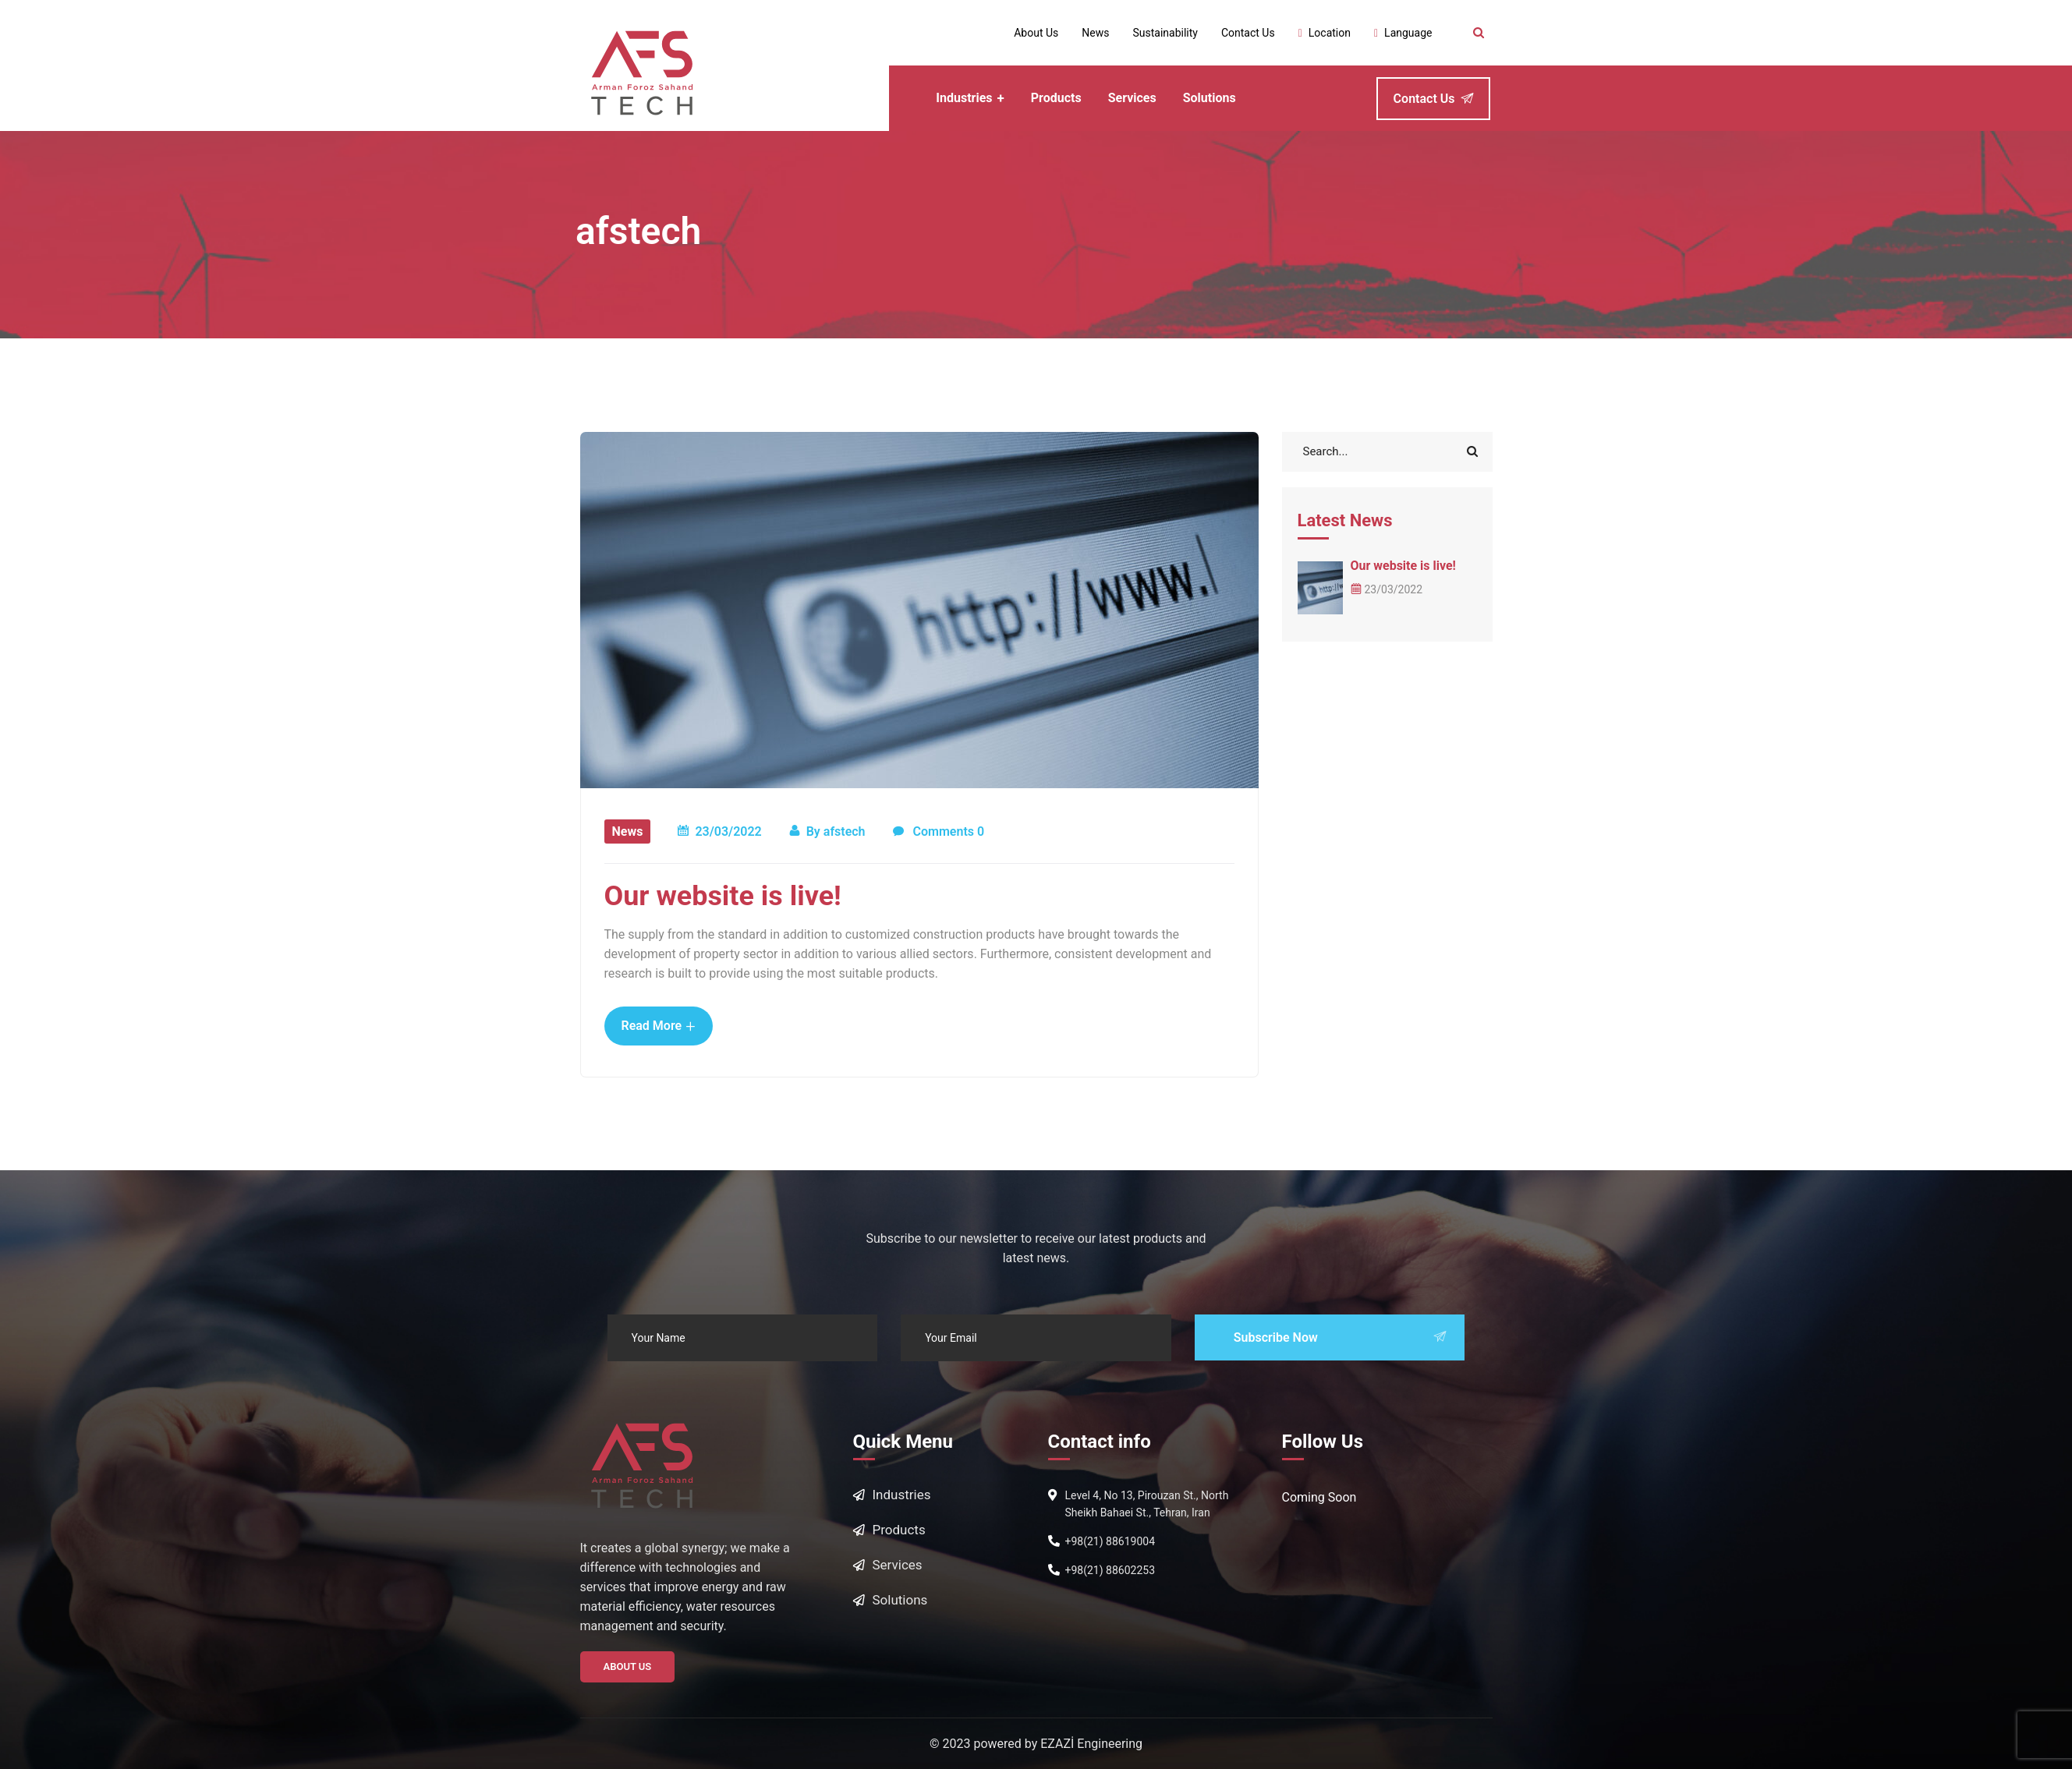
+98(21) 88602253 (1110, 1570)
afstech (844, 831)
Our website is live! (723, 895)
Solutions (900, 1600)
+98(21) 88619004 (1110, 1541)
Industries (902, 1494)
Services (898, 1565)
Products (899, 1529)
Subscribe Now (1340, 1337)
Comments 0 (939, 832)
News (627, 831)
